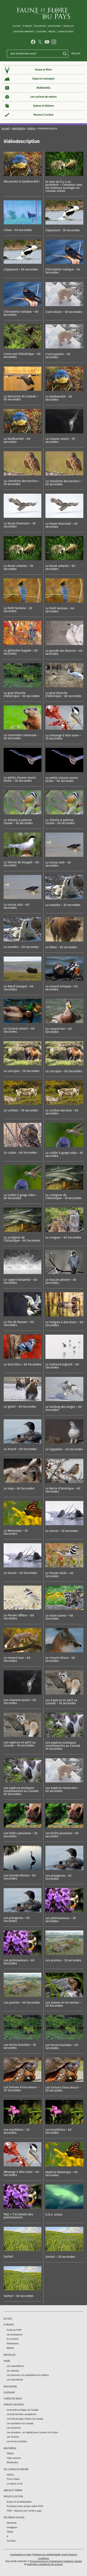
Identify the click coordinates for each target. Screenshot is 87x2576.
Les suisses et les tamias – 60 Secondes (63, 2004)
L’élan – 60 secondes (18, 230)
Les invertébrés (15, 2379)
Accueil (17, 26)
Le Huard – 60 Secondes (20, 1449)
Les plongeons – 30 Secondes (58, 1877)
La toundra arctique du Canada (22, 2410)
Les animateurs (15, 2334)
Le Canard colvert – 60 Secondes (19, 1030)
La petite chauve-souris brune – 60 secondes (61, 779)
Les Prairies (13, 2437)
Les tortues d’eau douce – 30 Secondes (21, 2088)
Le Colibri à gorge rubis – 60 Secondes (20, 1196)
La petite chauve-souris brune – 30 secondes (20, 779)
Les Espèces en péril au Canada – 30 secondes (61, 1701)
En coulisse (13, 2339)
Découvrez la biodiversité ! (22, 181)
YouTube (11, 2540)
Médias (10, 2348)
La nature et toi (14, 2483)
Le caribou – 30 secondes (21, 1110)
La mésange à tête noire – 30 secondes (63, 737)
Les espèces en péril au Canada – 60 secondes (20, 1744)
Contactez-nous (65, 31)
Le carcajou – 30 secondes (21, 1071)
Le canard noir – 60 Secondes (58, 1030)
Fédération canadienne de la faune (45, 2564)
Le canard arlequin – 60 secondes (61, 987)
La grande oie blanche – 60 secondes (63, 652)
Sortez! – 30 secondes (60, 2257)
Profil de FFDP (14, 2330)
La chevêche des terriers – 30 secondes (22, 482)
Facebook (11, 2523)
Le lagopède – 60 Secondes (64, 1449)
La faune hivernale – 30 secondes (20, 525)
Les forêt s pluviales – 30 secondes (20, 1834)
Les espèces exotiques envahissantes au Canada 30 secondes (62, 1746)
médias (51, 31)
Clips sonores (14, 2458)
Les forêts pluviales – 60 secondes (62, 1834)
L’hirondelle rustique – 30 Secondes (62, 271)
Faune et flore (27, 69)
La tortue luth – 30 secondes (58, 864)
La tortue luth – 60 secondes (16, 906)
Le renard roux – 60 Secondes (17, 1659)
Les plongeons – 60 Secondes (17, 1919)
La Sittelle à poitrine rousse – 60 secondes (60, 821)
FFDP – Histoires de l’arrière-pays (24, 2510)
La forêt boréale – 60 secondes (59, 609)
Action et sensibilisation (19, 2502)
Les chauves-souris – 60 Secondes (20, 1701)
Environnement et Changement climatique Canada (56, 2561)
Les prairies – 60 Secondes (22, 2002)
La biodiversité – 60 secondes (17, 440)
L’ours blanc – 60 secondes (63, 312)
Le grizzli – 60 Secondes (20, 1406)
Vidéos (31, 128)
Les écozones (14, 2428)
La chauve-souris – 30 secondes (60, 440)
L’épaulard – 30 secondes (62, 230)
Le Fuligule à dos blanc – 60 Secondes (64, 1323)
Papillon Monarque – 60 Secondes (61, 2173)
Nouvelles (68, 26)
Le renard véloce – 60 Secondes (60, 1659)
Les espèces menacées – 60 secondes (62, 1789)
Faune (7, 2361)
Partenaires (13, 2343)
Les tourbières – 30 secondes (17, 2131)
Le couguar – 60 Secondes (63, 1237)
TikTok (10, 2532)
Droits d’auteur (69, 2554)
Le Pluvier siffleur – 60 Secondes (19, 1616)
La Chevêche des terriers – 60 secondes (63, 482)
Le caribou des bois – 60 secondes (61, 1112)
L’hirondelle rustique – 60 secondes (21, 313)
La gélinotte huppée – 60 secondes (21, 652)
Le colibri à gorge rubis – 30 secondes (64, 1154)
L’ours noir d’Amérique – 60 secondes (22, 355)
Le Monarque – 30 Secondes (16, 1532)
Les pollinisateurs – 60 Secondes (19, 1961)
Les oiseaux (13, 2370)
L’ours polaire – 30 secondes (57, 355)
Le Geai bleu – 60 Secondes (22, 1364)
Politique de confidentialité (46, 2554)
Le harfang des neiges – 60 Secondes (63, 1408)
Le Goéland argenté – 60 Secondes (62, 1366)
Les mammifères (15, 2366)
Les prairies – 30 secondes (63, 1960)
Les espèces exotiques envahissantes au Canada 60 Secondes (21, 1791)
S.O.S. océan (53, 2214)
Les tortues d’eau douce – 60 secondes (63, 2089)
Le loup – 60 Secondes (19, 1488)
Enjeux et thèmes (28, 105)
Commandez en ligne (21, 2554)
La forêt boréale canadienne (21, 2414)
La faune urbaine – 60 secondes (60, 567)
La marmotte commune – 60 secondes (21, 736)
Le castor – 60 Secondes (20, 1152)
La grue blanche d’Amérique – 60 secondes (21, 694)
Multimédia (26, 88)
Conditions (43, 2558)
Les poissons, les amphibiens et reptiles (28, 2375)
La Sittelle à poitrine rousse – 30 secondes (18, 821)
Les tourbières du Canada (20, 2423)
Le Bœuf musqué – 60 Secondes (18, 987)
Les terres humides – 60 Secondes (61, 2046)
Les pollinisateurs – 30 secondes (60, 1919)
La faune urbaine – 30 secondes (18, 567)
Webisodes (12, 2462)
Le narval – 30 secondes (61, 1531)
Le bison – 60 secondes (61, 947)
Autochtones (54, 26)
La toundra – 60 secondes (21, 947)
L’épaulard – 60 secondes (21, 269)
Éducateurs (40, 26)
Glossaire (41, 31)
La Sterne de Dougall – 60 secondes (21, 863)
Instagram (12, 2527)
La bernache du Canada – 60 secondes (21, 397)
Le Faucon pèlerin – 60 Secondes (60, 1281)
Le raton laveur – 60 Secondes (59, 1617)
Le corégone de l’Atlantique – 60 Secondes (22, 1239)
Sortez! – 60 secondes (18, 2296)
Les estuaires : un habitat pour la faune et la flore (32, 2432)
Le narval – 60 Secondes (20, 1573)
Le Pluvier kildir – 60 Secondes (59, 1574)
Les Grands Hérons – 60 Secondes (20, 1877)
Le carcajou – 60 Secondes (63, 1071)
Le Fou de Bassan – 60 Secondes (19, 1323)
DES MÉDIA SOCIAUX (14, 2517)
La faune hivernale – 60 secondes (61, 525)
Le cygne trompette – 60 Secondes (20, 1281)
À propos (27, 26)
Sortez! (8, 2256)
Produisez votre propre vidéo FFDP (25, 2506)
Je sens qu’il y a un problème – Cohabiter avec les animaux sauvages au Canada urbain (64, 186)
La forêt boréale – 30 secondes (18, 609)
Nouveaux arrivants (24, 31)
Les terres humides (17, 2441)
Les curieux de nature (30, 97)
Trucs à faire (13, 2479)
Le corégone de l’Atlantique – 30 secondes (63, 1196)
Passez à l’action (28, 114)
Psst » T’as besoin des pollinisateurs (18, 2215)
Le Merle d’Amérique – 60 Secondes (62, 1490)
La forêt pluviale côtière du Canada (25, 2419)
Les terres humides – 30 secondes (20, 2046)
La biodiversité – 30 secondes (58, 398)
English (75, 53)
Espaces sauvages (29, 78)
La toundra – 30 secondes (62, 905)
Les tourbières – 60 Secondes (58, 2131)
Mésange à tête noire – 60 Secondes (21, 2173)
